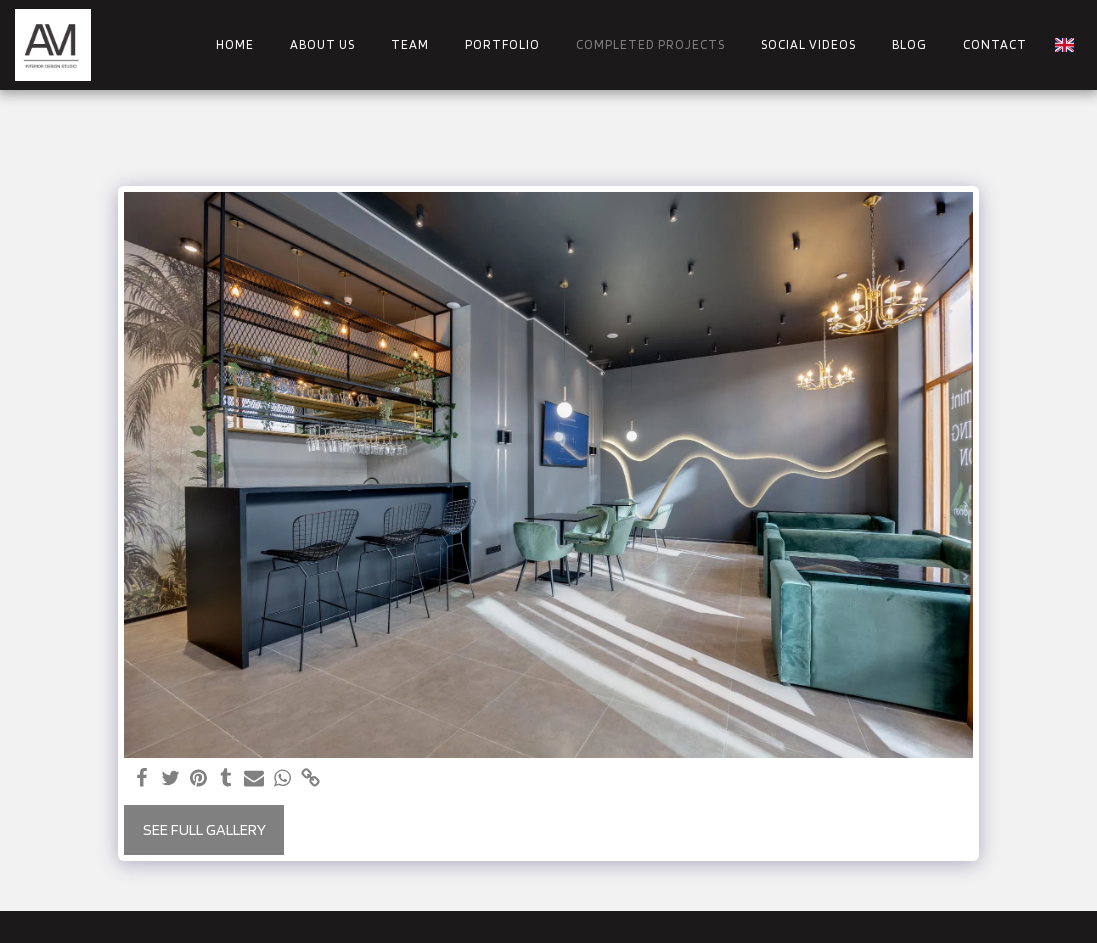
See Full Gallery (204, 829)
